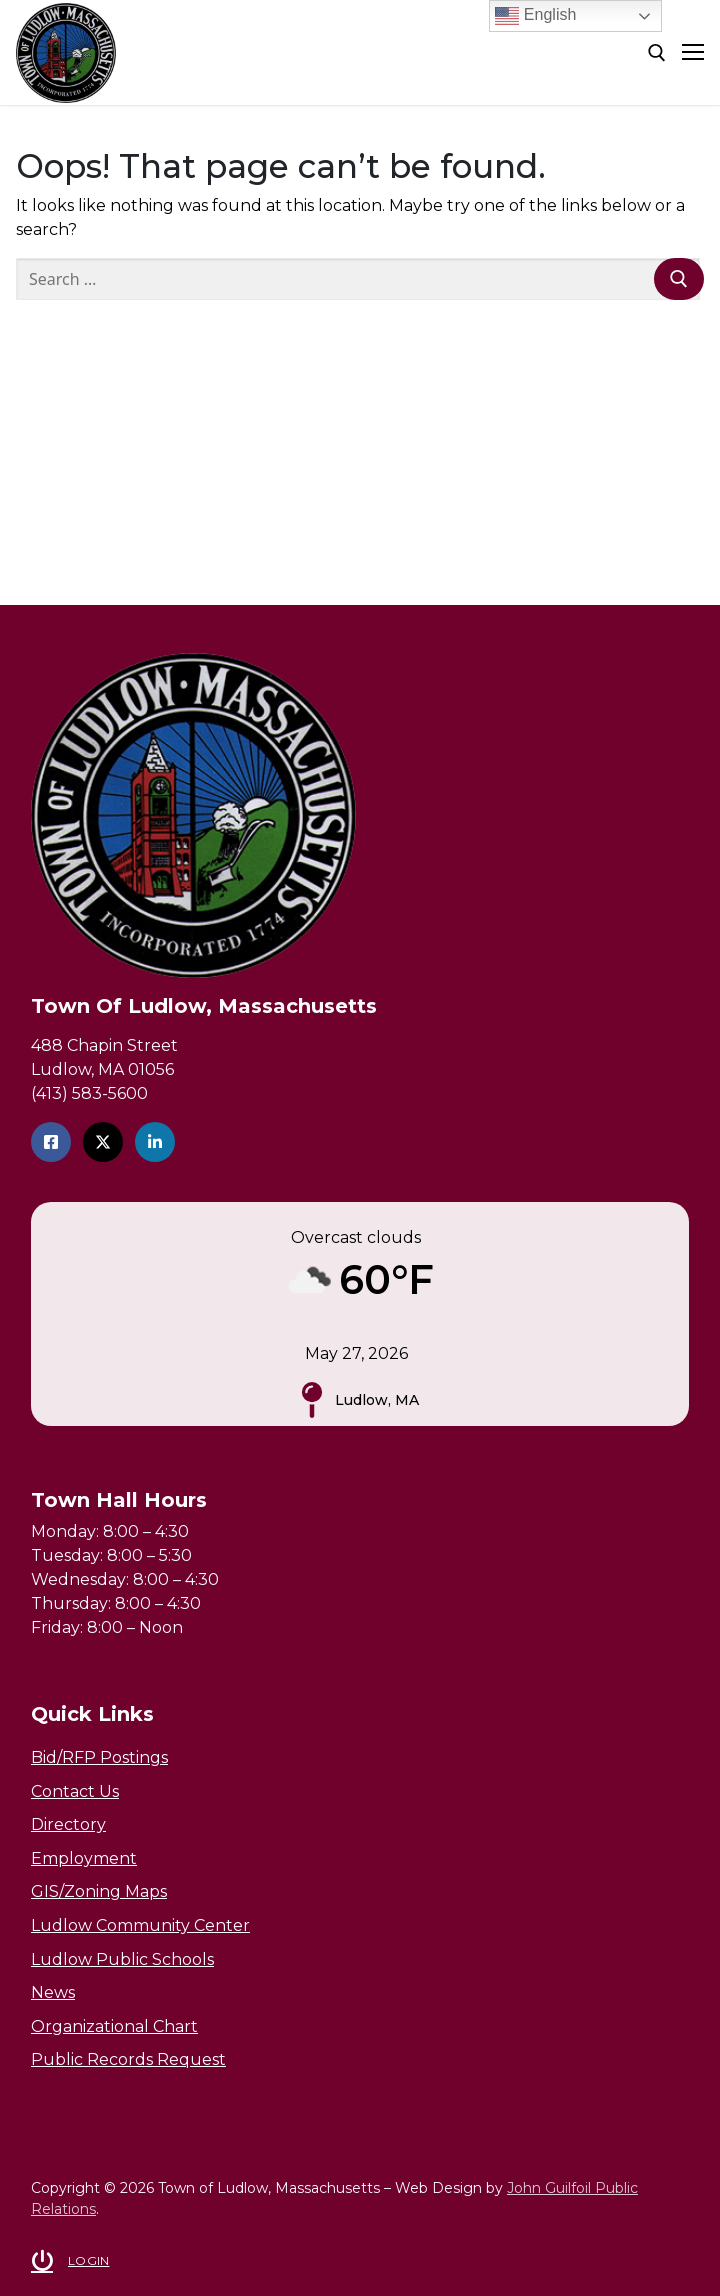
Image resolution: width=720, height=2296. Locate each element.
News (53, 1992)
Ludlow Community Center (140, 1925)
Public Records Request (128, 2059)
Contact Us (75, 1791)
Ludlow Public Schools (122, 1959)
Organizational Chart (114, 2026)
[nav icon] (693, 53)
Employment (84, 1858)
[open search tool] (657, 53)
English (535, 16)
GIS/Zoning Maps (99, 1891)
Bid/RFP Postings (99, 1757)
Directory (68, 1824)
